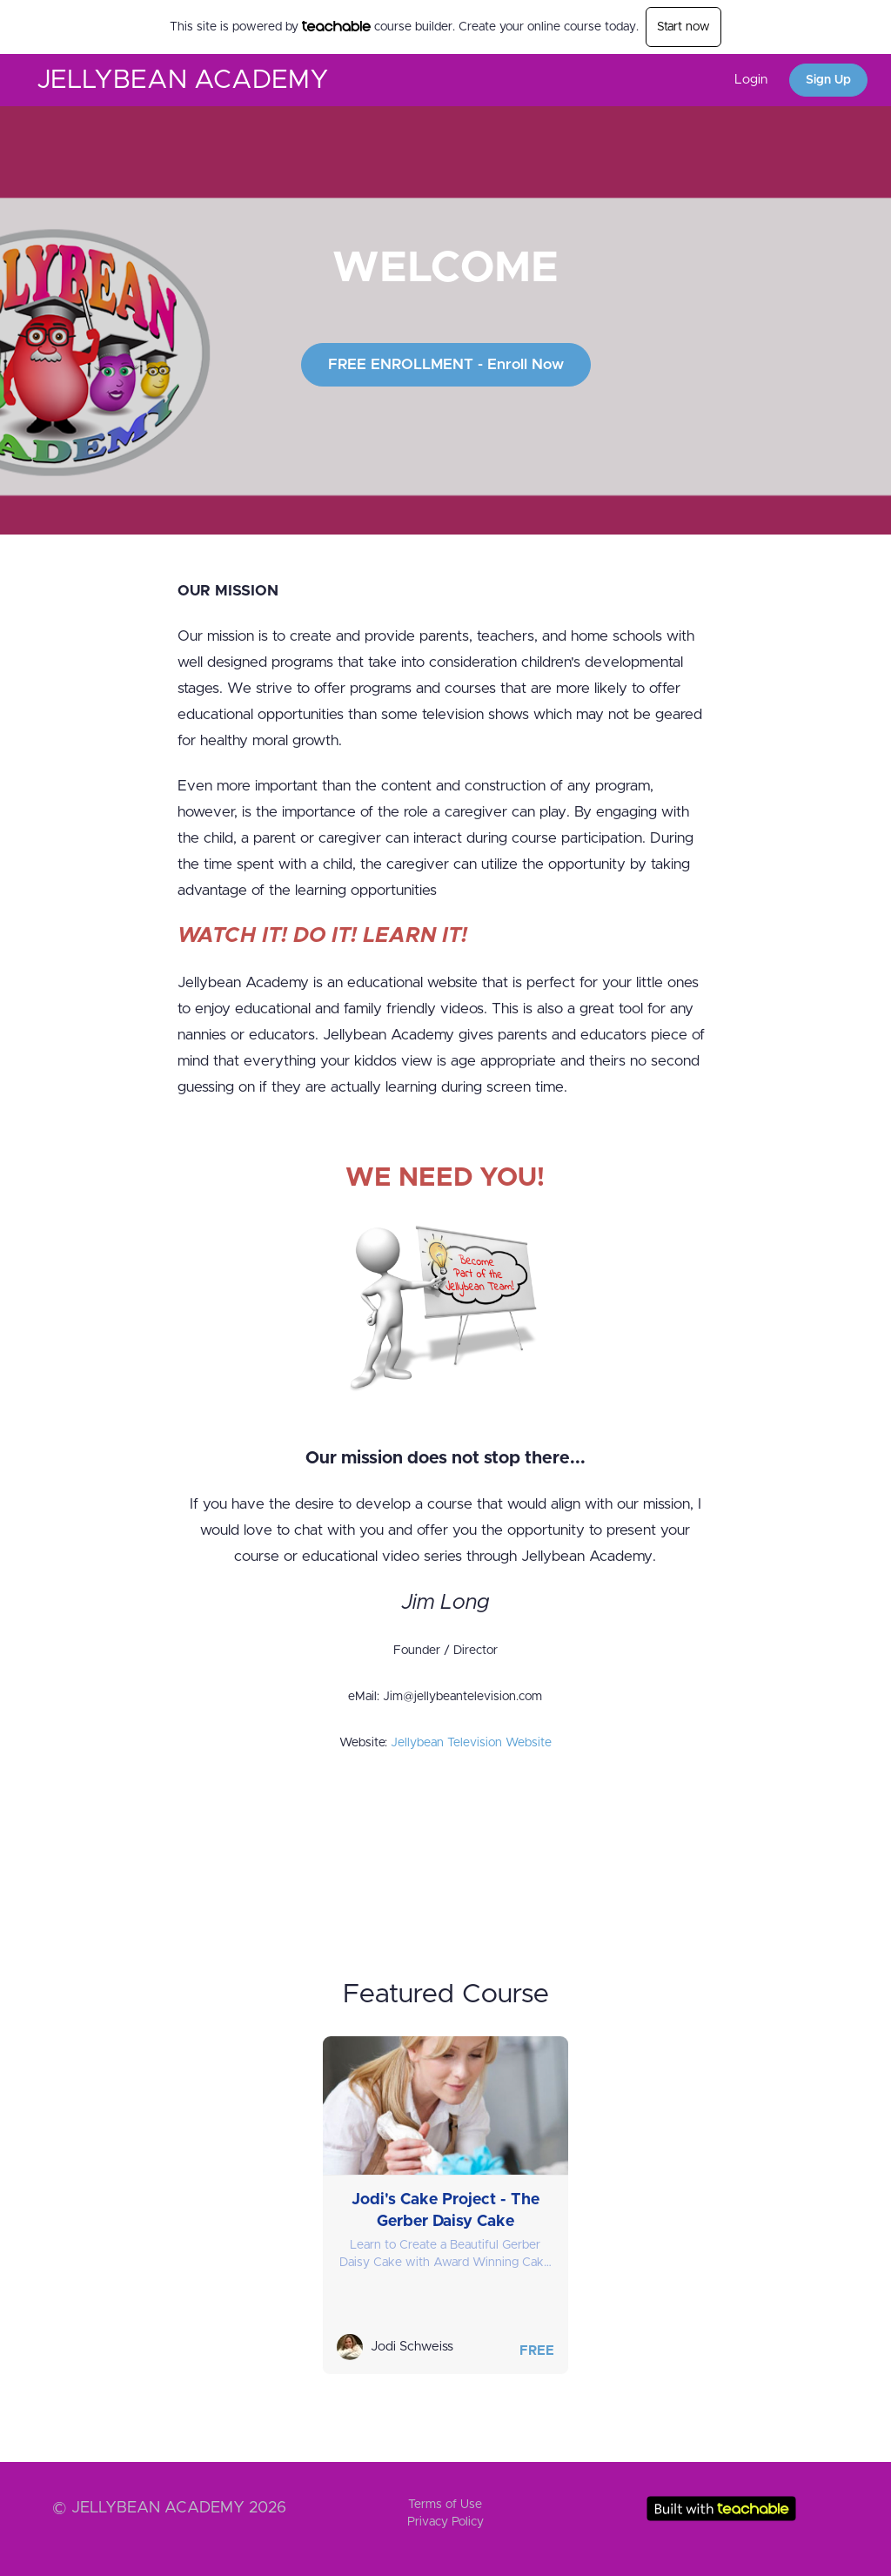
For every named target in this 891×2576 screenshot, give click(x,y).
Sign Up (828, 80)
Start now (683, 27)
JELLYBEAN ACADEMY (183, 80)
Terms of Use (445, 2505)
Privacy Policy (445, 2522)
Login (750, 79)
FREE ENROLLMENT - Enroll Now (446, 364)
